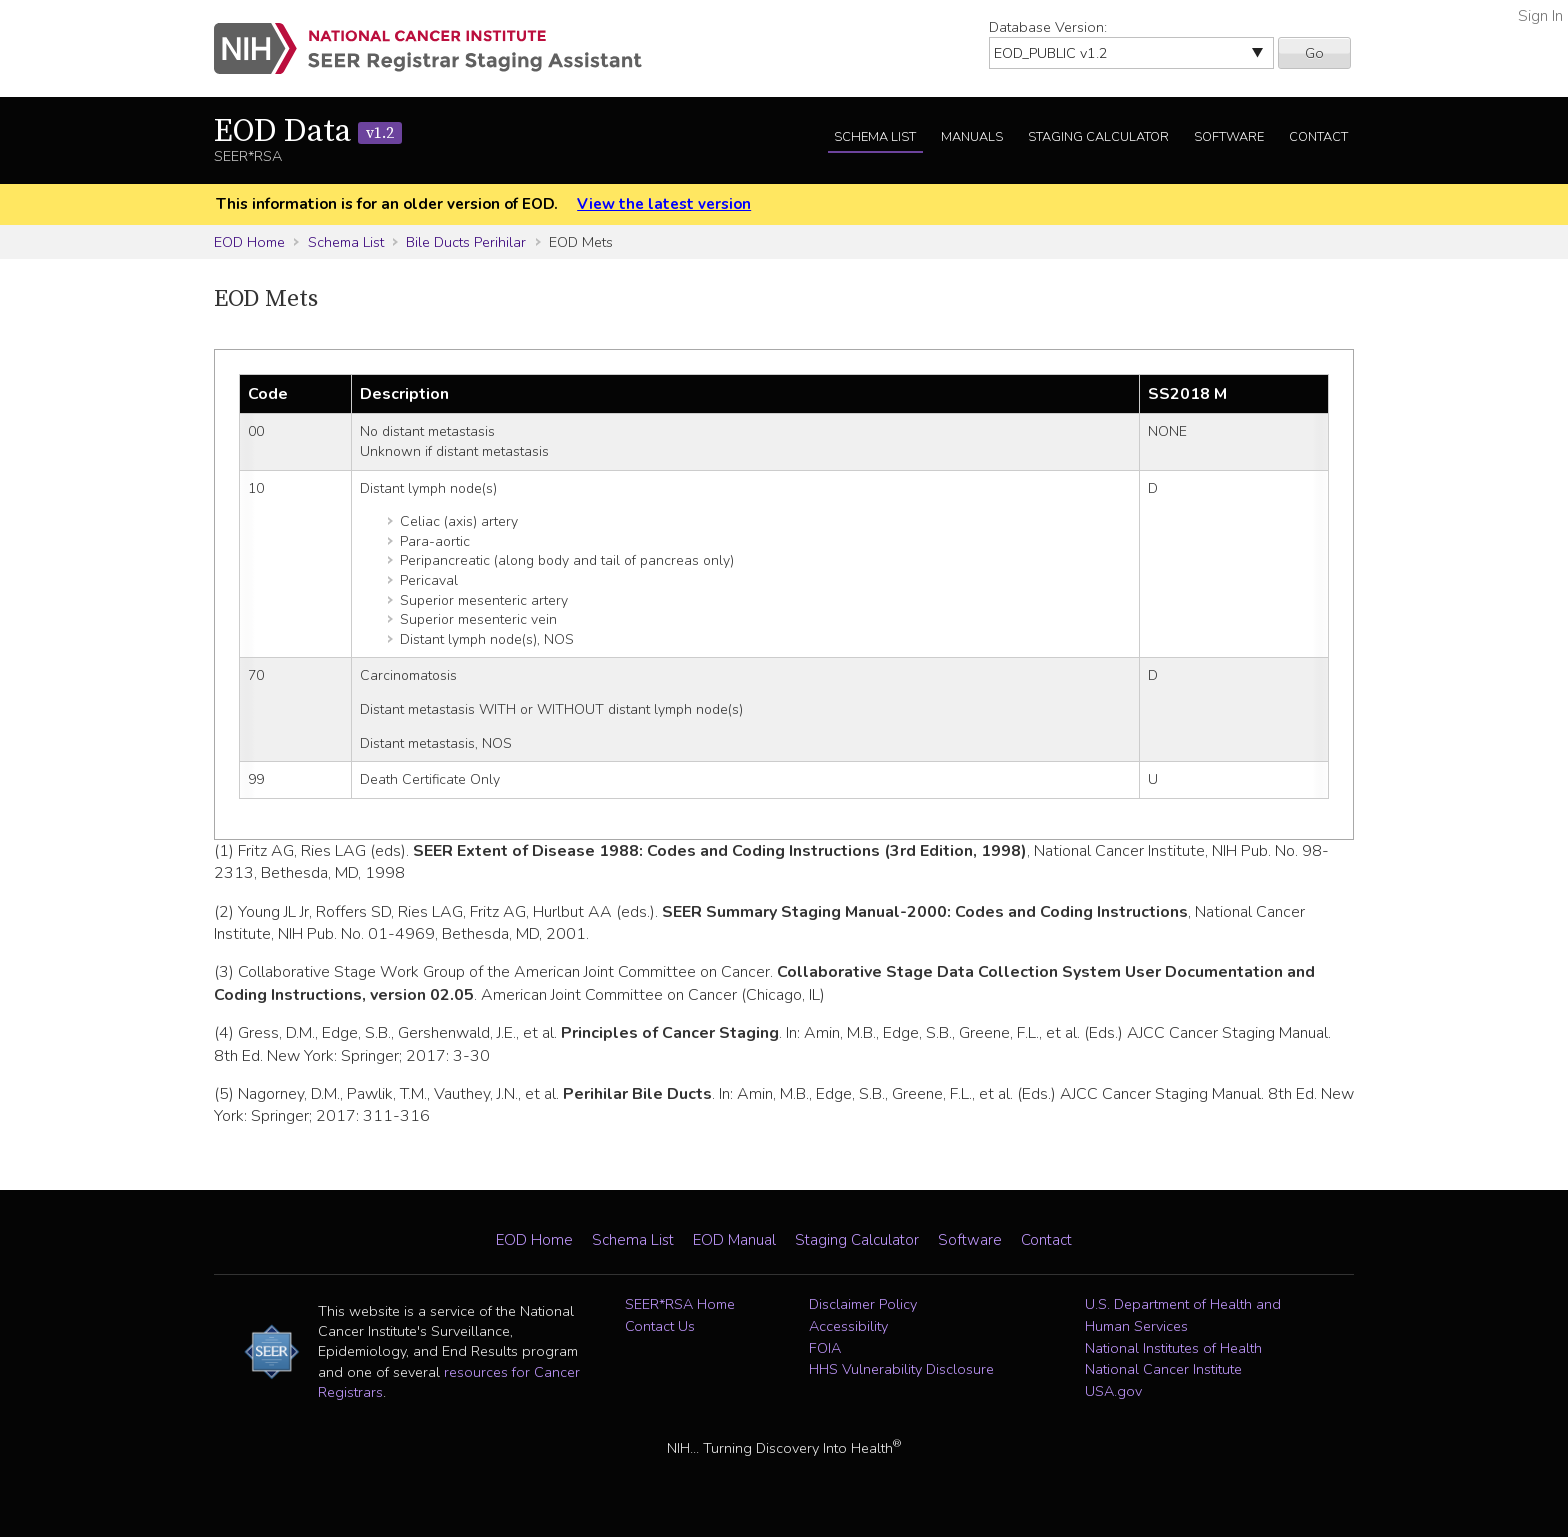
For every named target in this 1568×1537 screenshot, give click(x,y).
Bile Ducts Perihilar (466, 242)
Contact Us (660, 1326)
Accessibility (848, 1326)
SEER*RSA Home (680, 1304)
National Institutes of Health (1173, 1348)
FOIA (825, 1348)
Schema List (875, 137)
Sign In (1540, 16)
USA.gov (1113, 1391)
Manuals (972, 137)
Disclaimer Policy (863, 1304)
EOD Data (308, 132)
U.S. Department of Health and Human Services (1183, 1315)
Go (1314, 53)
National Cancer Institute (1163, 1369)
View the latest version (664, 204)
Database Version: (1048, 27)
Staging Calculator (1098, 137)
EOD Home (249, 242)
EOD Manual (734, 1240)
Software (1229, 137)
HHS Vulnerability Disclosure (901, 1369)
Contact (1318, 137)
